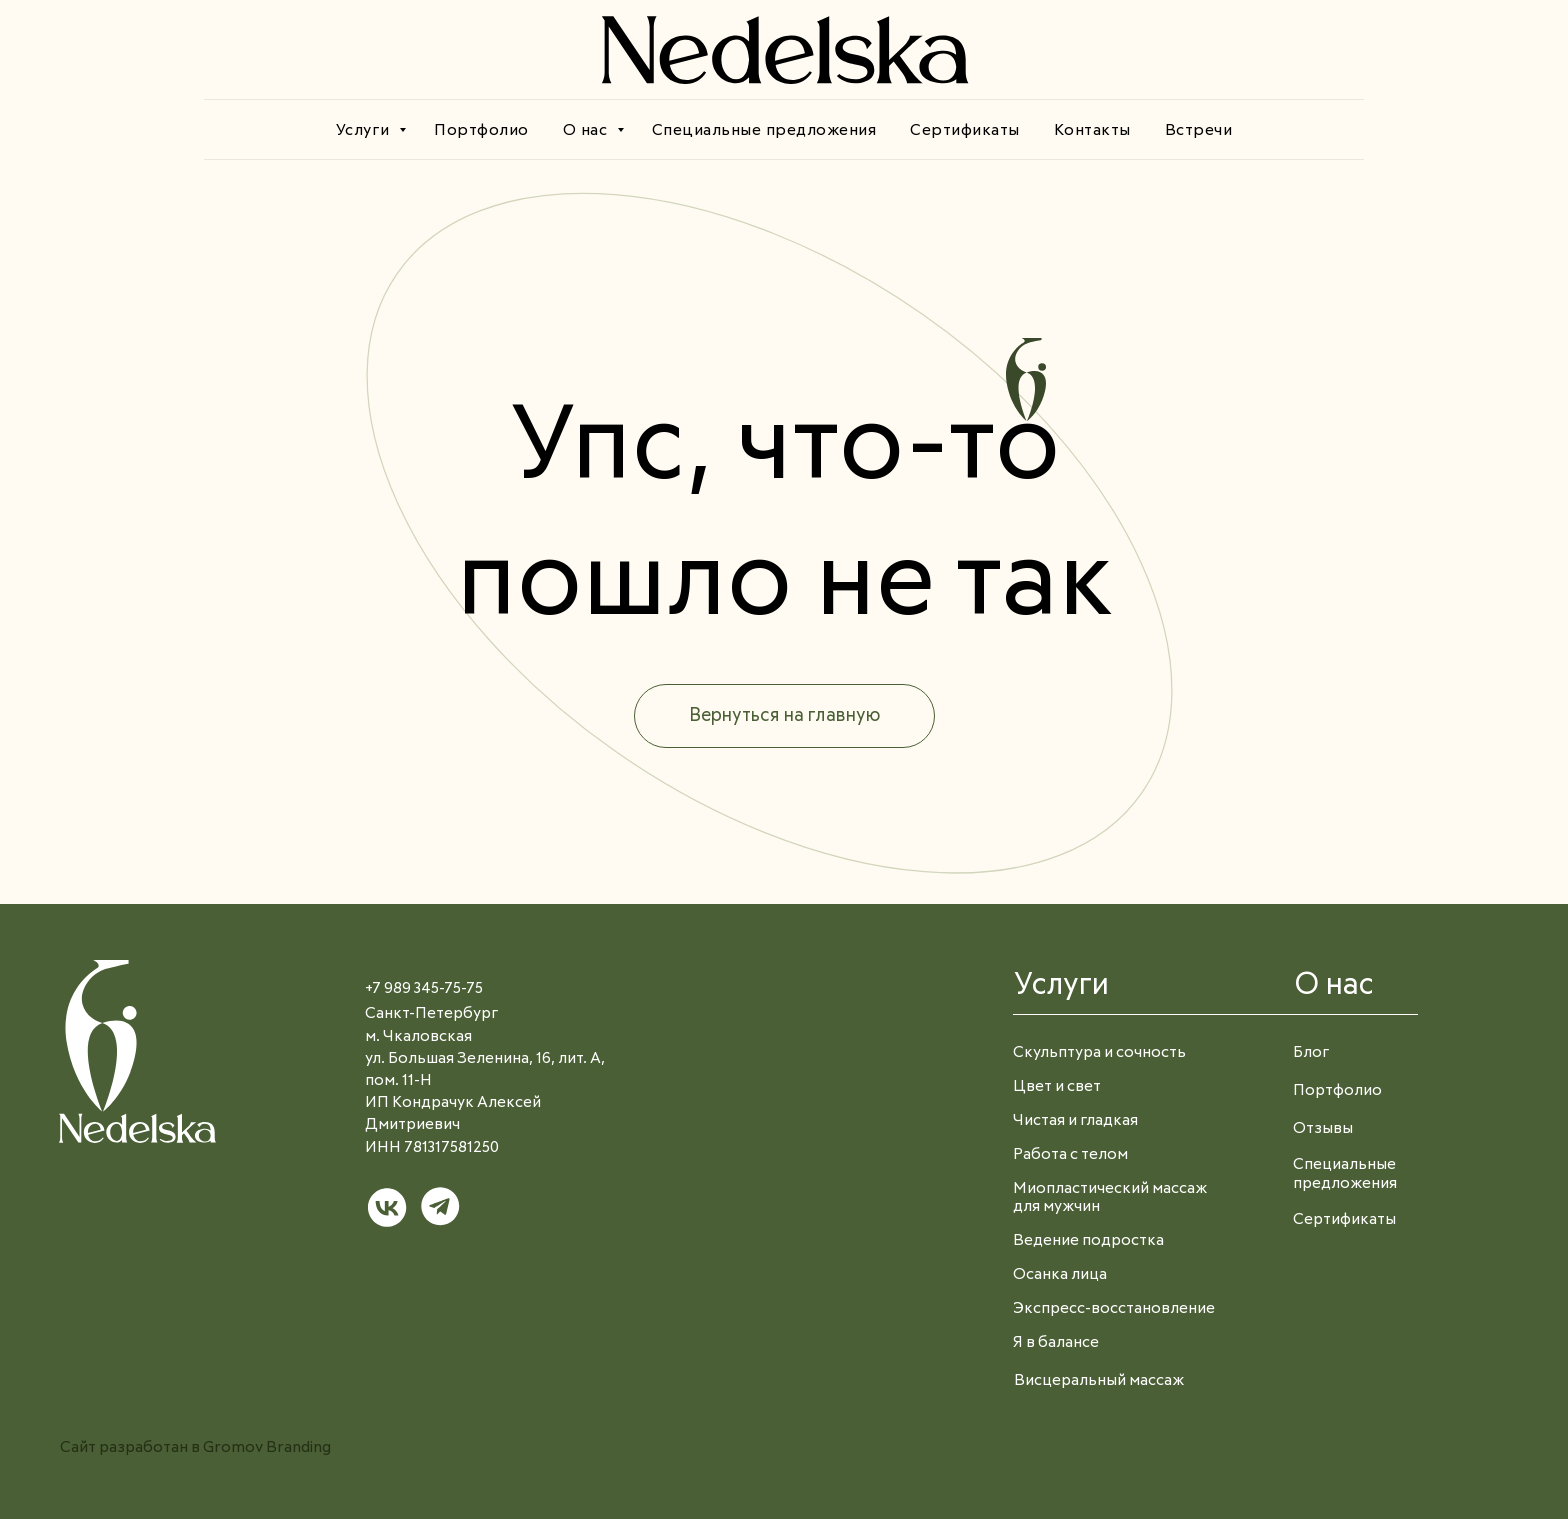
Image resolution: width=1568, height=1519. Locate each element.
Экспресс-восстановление (1114, 1308)
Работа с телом (1070, 1154)
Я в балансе (1056, 1342)
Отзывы (1323, 1128)
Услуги (365, 130)
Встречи (1199, 130)
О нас (587, 130)
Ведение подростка (1088, 1240)
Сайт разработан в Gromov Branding (195, 1447)
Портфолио (481, 130)
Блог (1311, 1052)
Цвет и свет (1057, 1086)
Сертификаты (965, 130)
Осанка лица (1060, 1274)
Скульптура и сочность (1099, 1052)
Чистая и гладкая (1075, 1120)
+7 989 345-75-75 (424, 988)
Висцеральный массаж (1099, 1380)
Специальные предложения (764, 130)
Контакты (1092, 130)
